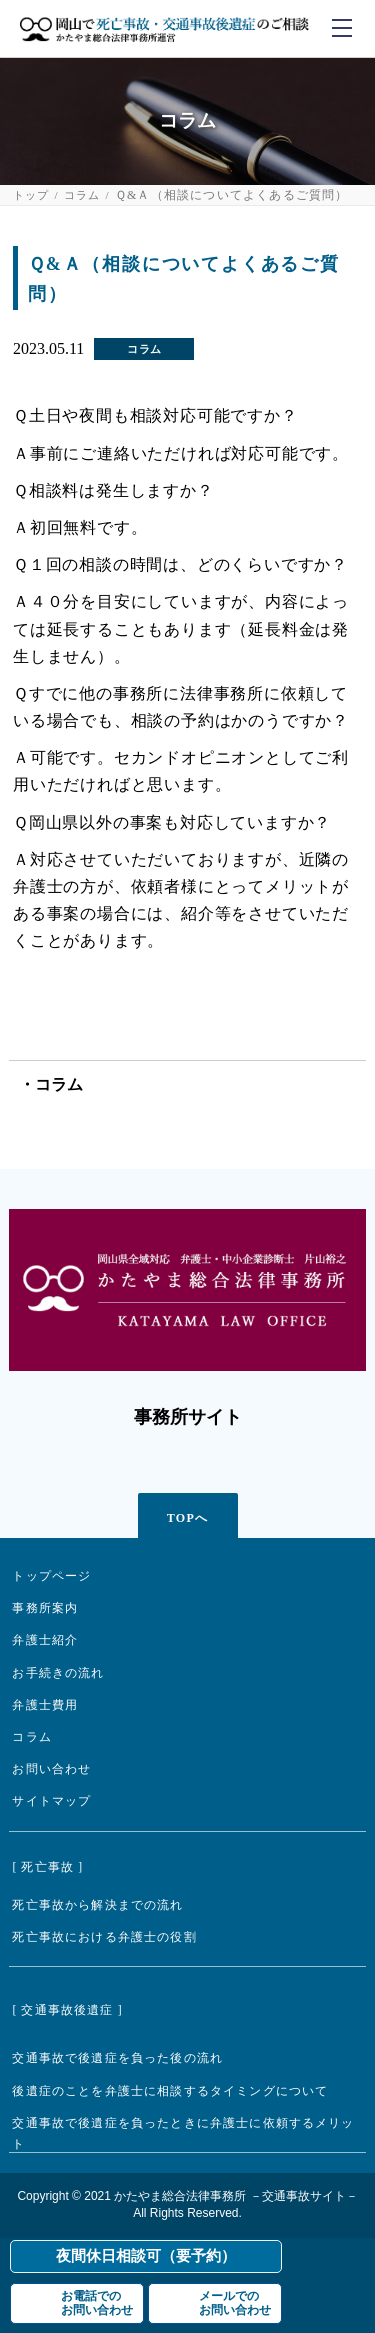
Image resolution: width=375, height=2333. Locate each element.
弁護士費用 (45, 1705)
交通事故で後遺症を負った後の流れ (117, 2058)
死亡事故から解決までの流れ (97, 1905)
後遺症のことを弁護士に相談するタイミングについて (170, 2091)
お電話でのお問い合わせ (97, 2303)
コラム (82, 195)
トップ (31, 195)
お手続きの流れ (58, 1673)
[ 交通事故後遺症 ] (67, 2010)
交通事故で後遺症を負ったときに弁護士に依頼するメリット (183, 2134)
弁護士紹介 (45, 1640)
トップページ (51, 1576)
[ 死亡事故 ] (47, 1867)
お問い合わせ (51, 1769)
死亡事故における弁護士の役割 (104, 1937)
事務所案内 (45, 1608)
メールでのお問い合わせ (235, 2303)
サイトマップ (51, 1801)
